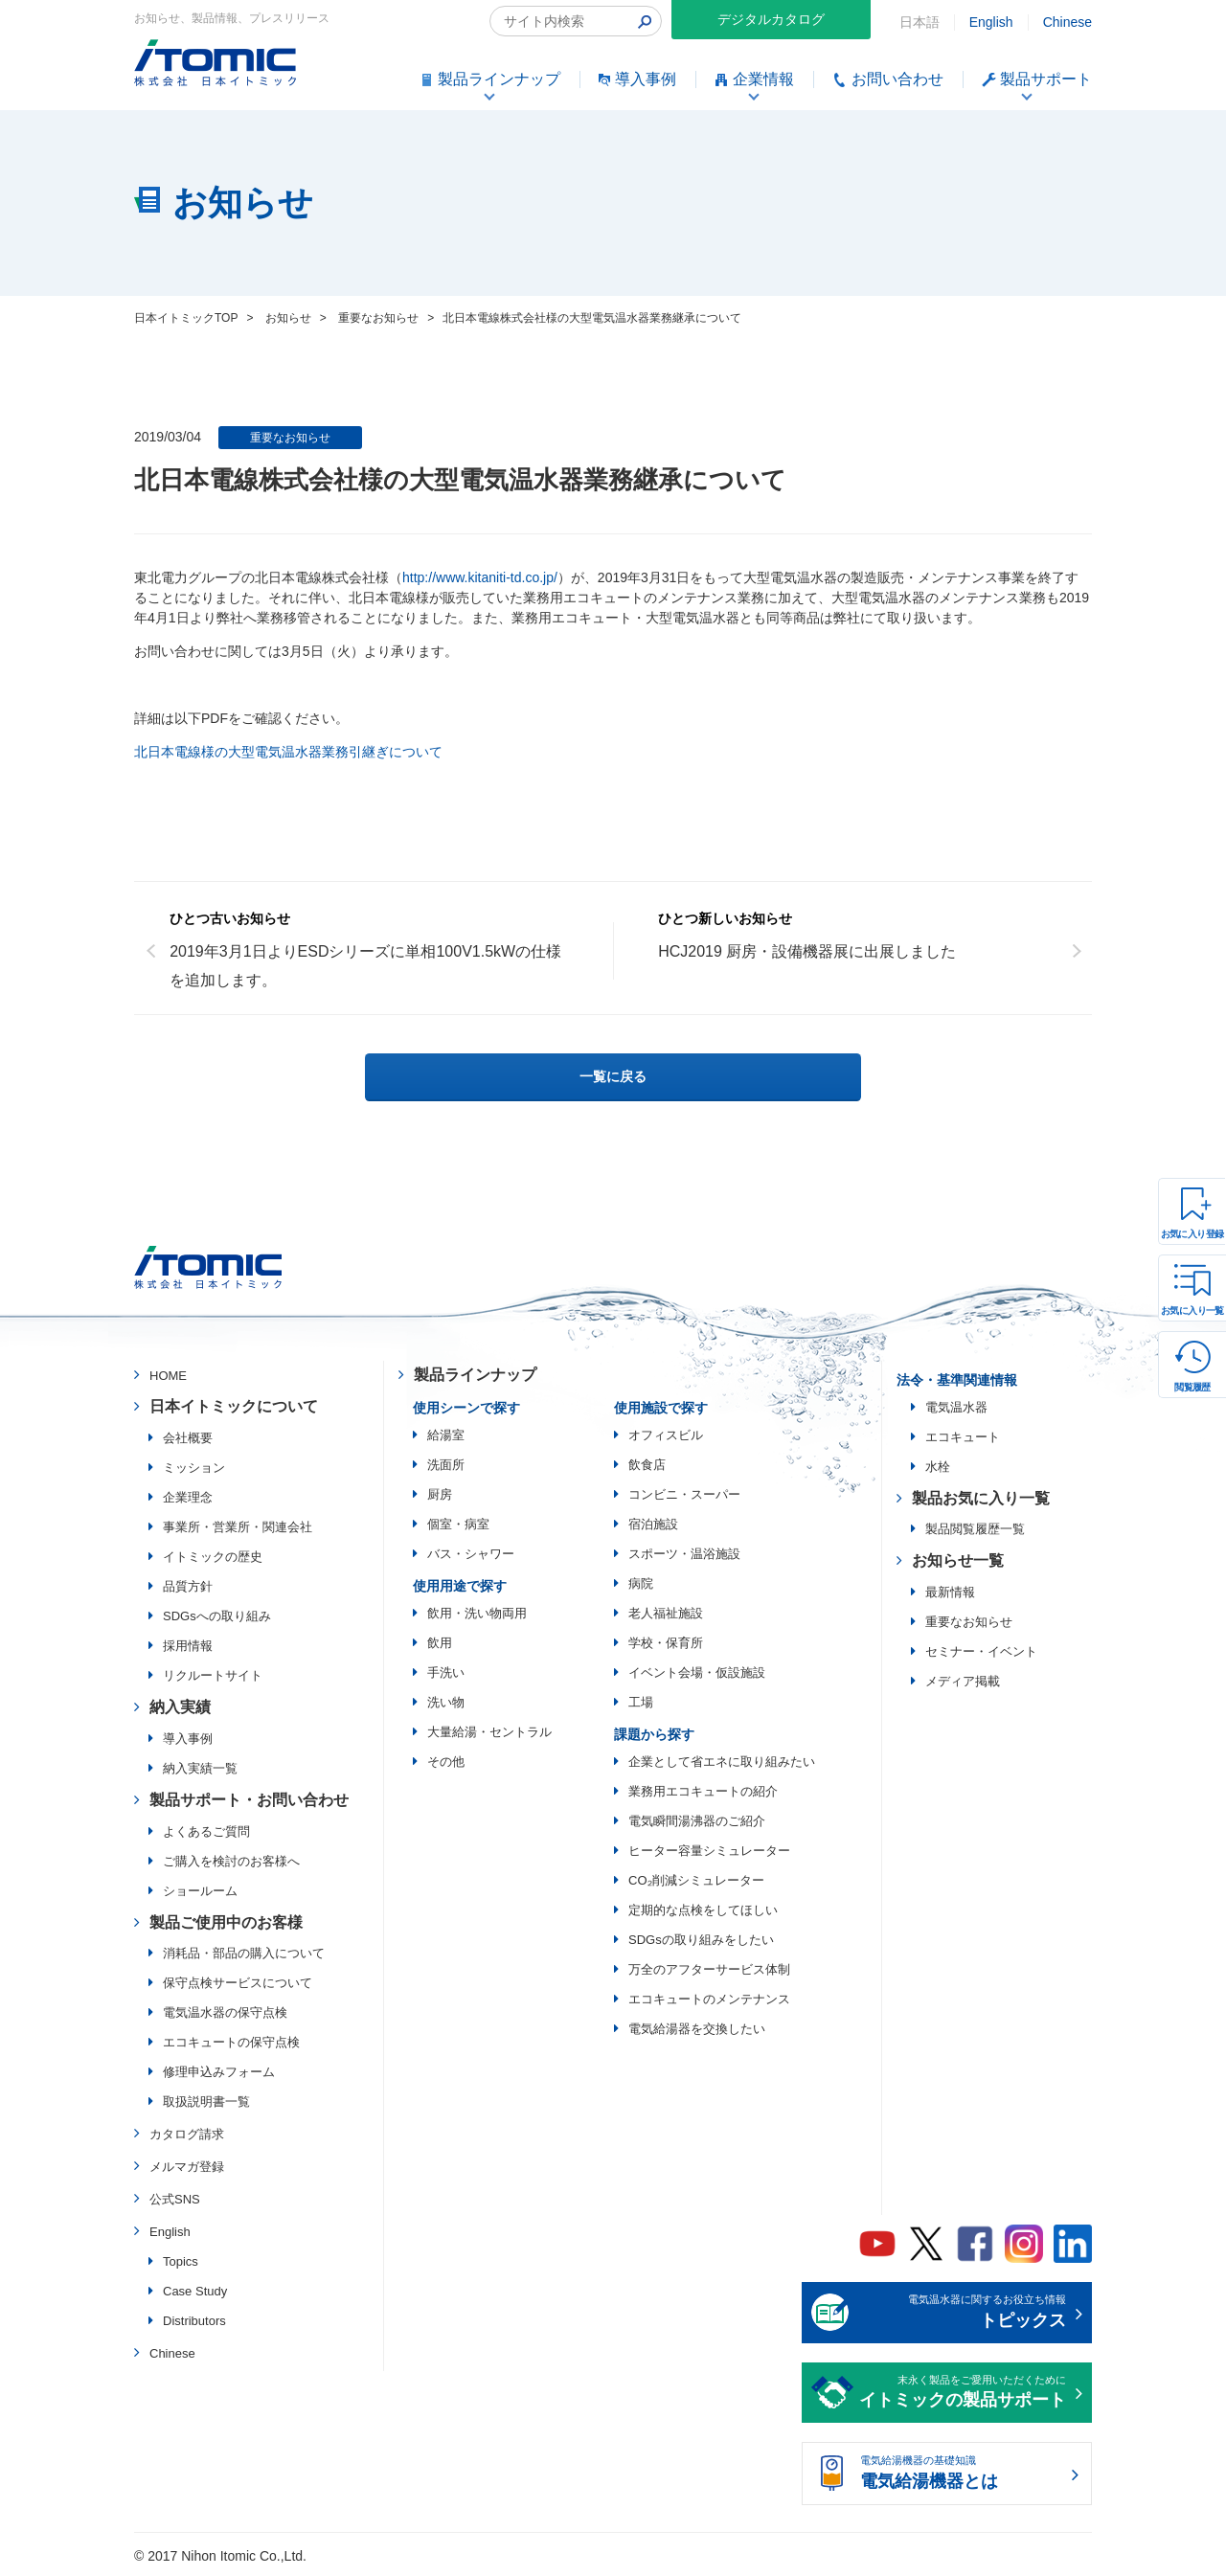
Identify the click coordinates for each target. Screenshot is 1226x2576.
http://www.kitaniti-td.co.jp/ (479, 577)
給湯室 (446, 1435)
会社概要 (188, 1438)
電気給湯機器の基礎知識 (962, 2474)
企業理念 (188, 1497)
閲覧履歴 (1192, 1387)
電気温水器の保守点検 (225, 2012)
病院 (640, 1583)
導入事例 (188, 1738)
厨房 (439, 1494)
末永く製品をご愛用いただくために (962, 2394)
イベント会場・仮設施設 (696, 1672)
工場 (640, 1702)
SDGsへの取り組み (217, 1616)
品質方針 (188, 1586)
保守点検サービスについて (237, 1983)
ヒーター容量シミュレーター (709, 1850)
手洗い (446, 1672)
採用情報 (188, 1645)
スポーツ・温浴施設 (684, 1554)
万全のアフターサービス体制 (709, 1969)
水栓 (937, 1466)
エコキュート (962, 1437)
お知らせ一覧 (958, 1560)
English (991, 22)
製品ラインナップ (475, 1375)
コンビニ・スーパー (684, 1494)
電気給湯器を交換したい (696, 2029)
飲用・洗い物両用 (477, 1613)
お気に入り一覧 (1192, 1310)
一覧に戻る (613, 1076)
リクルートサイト (212, 1675)
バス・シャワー (470, 1554)
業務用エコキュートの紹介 (703, 1791)
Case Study (195, 2291)
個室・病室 (458, 1524)
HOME (168, 1375)
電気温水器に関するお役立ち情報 (962, 2314)
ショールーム (200, 1891)
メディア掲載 (962, 1681)
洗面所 (446, 1464)
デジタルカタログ (771, 19)
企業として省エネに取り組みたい (721, 1761)
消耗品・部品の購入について (244, 1953)
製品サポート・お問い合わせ (249, 1800)
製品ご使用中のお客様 (226, 1922)
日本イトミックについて (233, 1406)
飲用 (439, 1643)
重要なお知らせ (290, 437)
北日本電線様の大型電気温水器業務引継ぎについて (288, 751)
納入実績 (180, 1707)
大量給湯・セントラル (489, 1732)
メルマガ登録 (186, 2166)
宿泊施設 (653, 1524)
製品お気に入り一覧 (981, 1498)
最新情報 (950, 1592)
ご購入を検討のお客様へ (231, 1861)
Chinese (1067, 22)
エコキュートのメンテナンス (709, 1999)
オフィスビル (665, 1435)
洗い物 (446, 1702)
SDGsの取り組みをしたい (701, 1939)
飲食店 (647, 1464)
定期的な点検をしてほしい (703, 1910)
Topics (180, 2261)
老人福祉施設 (665, 1613)
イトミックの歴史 (212, 1556)
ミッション (194, 1467)
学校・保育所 (665, 1643)
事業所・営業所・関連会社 (237, 1527)
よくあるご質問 (206, 1831)
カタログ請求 (186, 2134)
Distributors (194, 2321)
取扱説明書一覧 (206, 2101)
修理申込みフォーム (219, 2072)
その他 (446, 1761)
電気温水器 (956, 1407)
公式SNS (174, 2199)
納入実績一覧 (200, 1768)
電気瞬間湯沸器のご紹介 (696, 1821)
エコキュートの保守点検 (231, 2042)
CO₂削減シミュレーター (696, 1880)
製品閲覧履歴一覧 (975, 1529)
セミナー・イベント (981, 1651)
